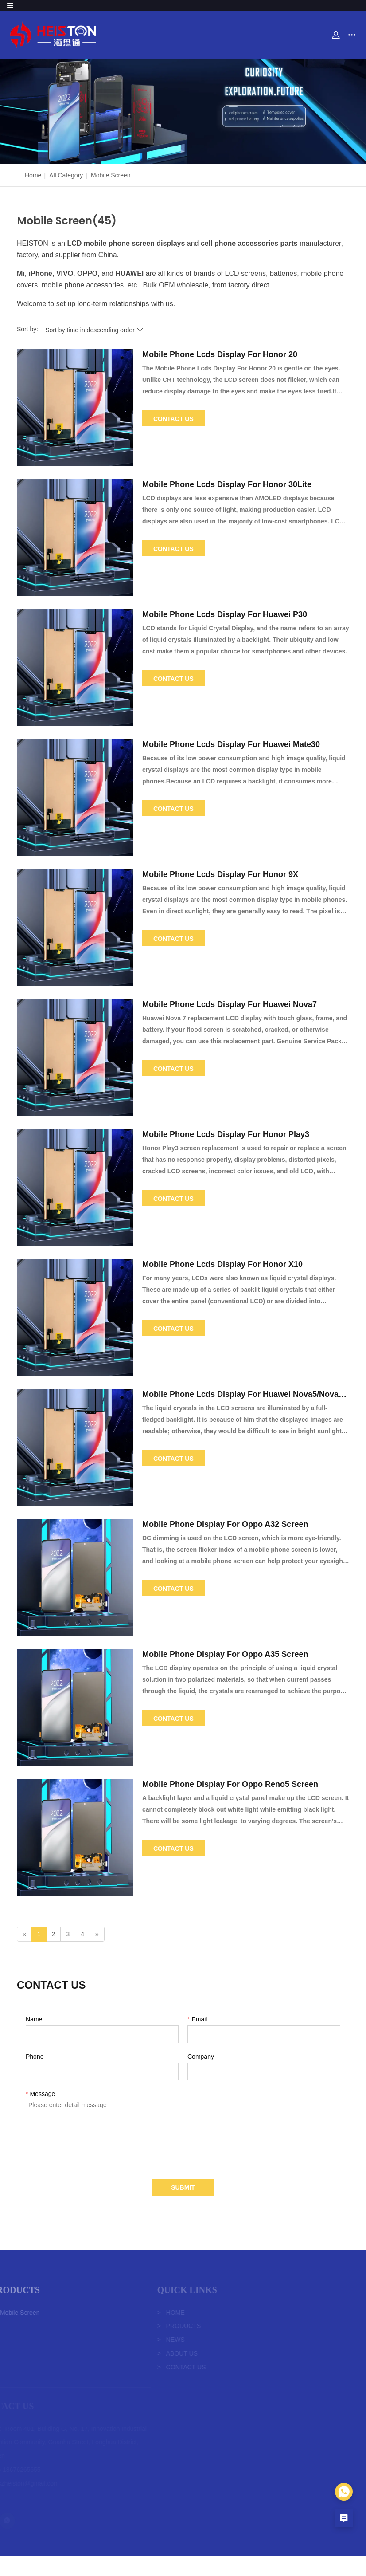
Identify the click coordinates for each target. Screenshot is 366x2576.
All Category (66, 175)
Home (33, 175)
